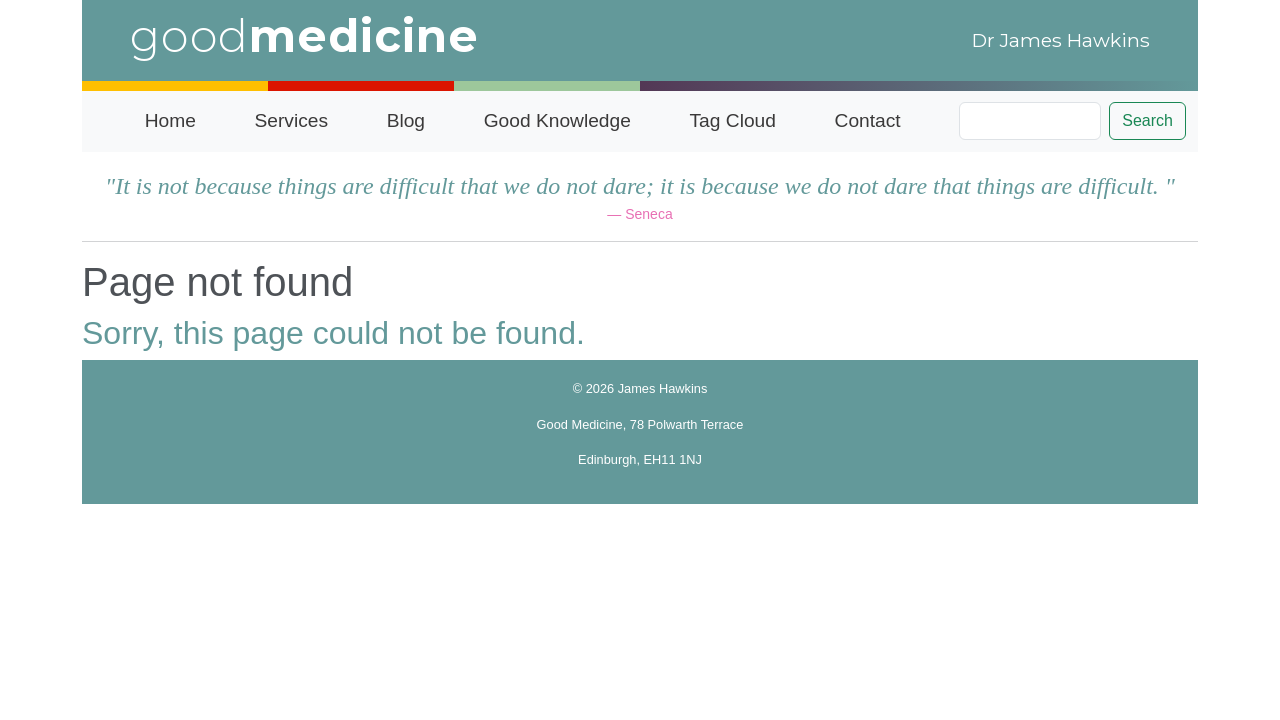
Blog (406, 120)
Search (1147, 120)
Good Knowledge (557, 120)
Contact (868, 120)
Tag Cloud (733, 120)
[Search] (1030, 121)
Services (291, 120)
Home (170, 120)
